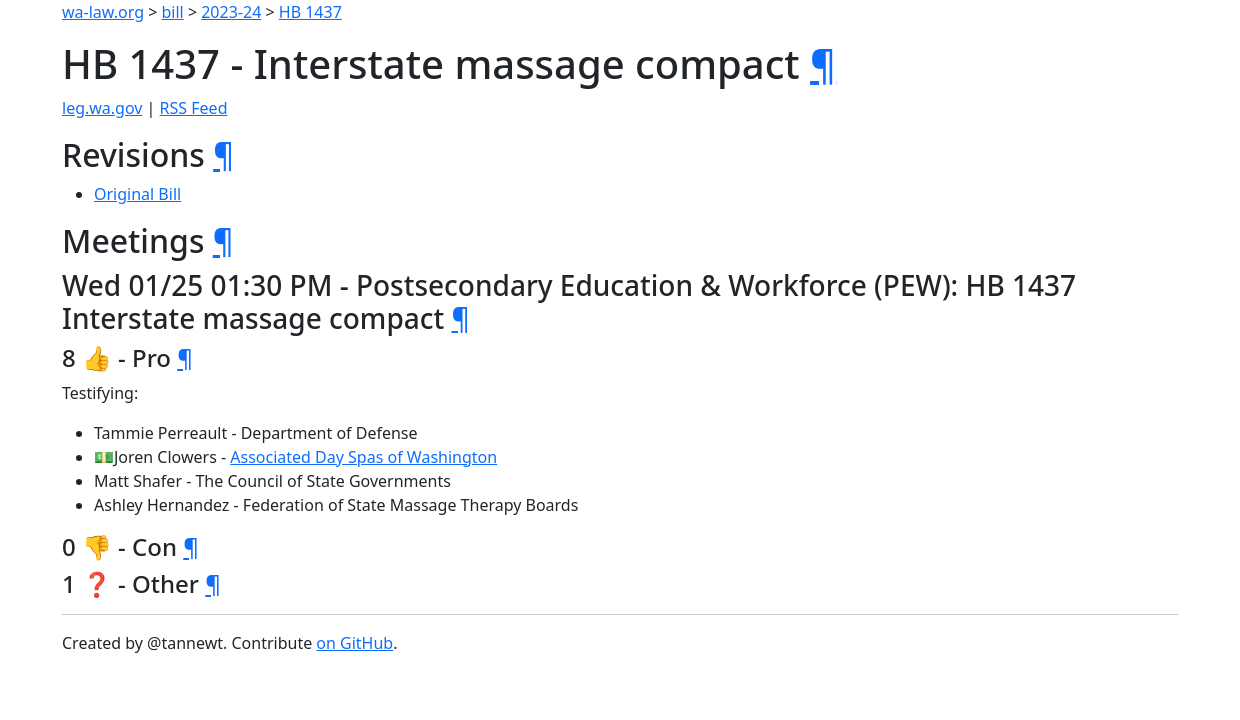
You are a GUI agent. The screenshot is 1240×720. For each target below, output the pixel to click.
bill (173, 12)
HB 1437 (310, 12)
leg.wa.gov (102, 108)
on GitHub (354, 643)
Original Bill (137, 194)
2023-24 (231, 12)
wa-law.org (103, 12)
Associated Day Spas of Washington (363, 457)
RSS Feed (194, 108)
